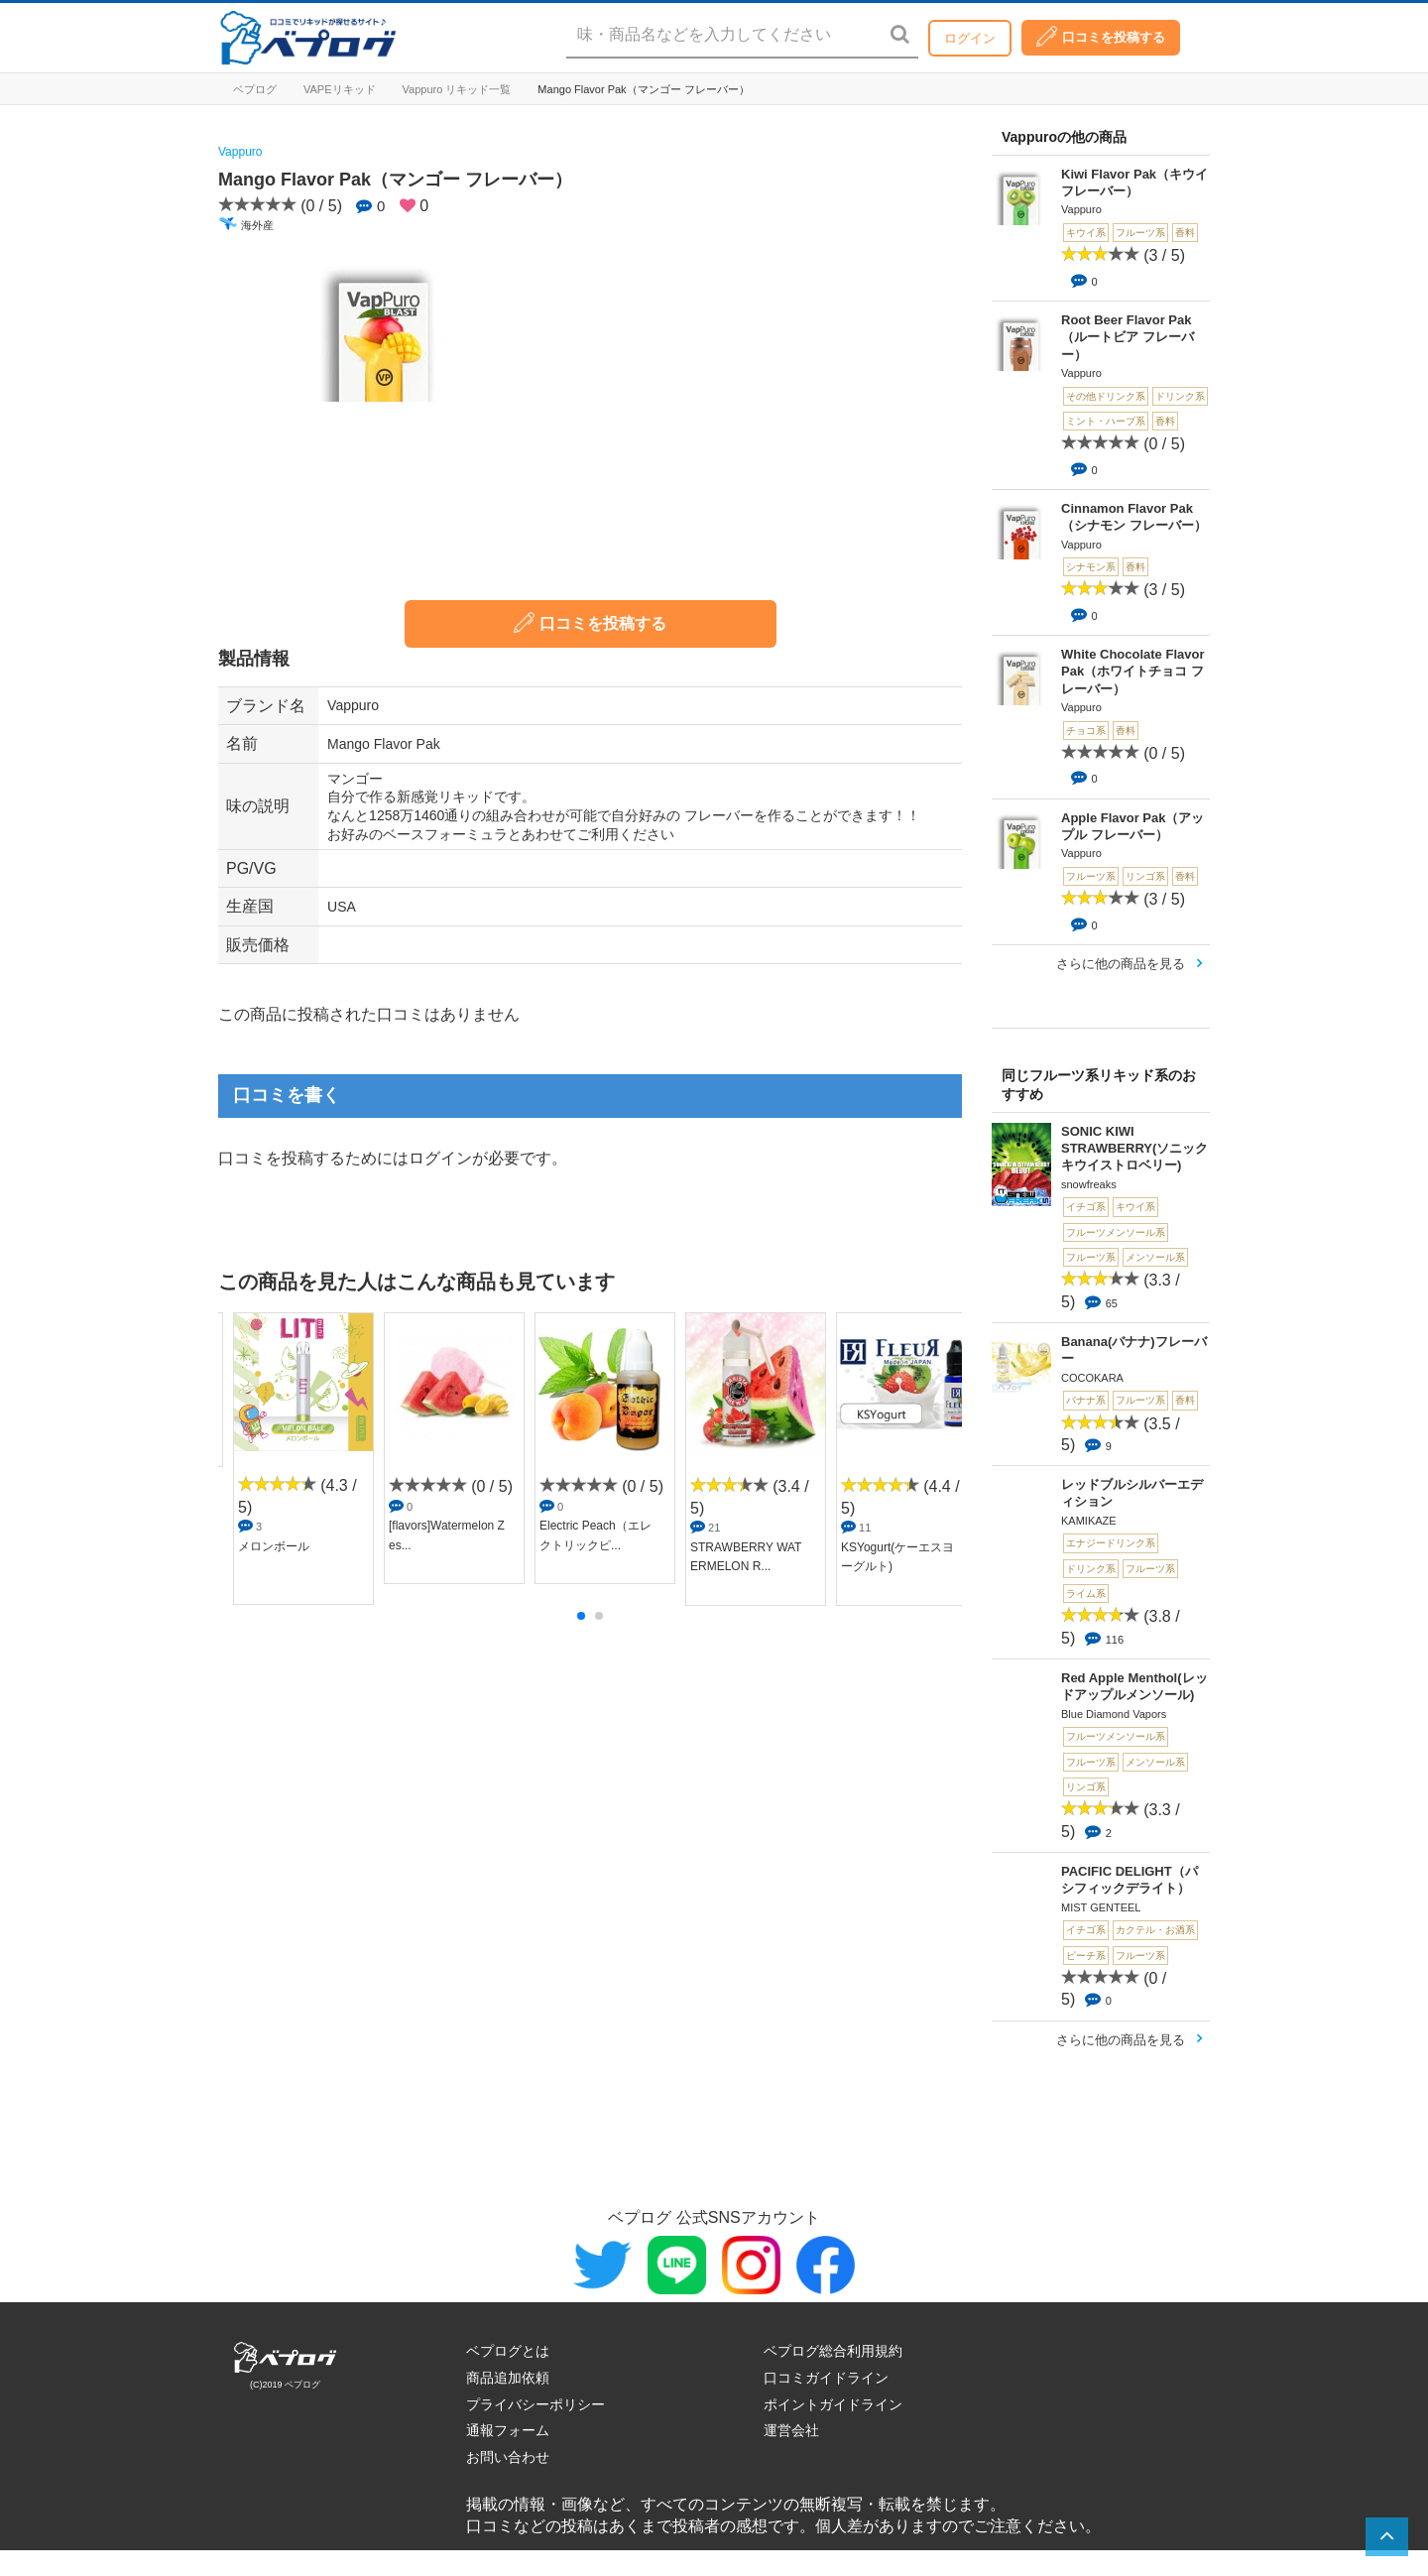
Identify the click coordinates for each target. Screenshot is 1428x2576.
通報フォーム (507, 2430)
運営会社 (791, 2430)
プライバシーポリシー (535, 2404)
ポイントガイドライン (833, 2404)
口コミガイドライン (826, 2378)
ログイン (970, 38)
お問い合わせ (507, 2457)
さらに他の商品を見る (1120, 963)
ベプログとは (507, 2351)
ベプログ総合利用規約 (833, 2351)
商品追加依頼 (507, 2378)
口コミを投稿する (1100, 36)
